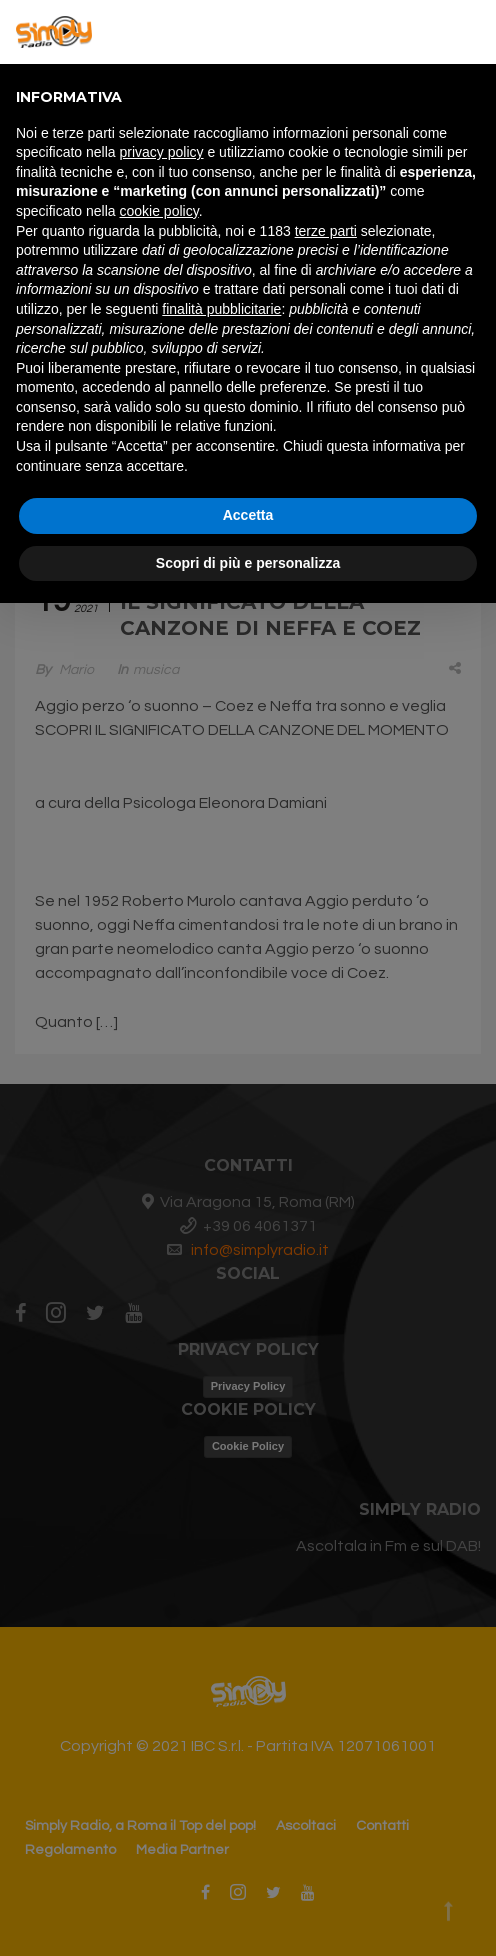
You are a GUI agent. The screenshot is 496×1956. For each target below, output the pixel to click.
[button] (470, 32)
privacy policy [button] (162, 152)
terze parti (326, 231)
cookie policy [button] (159, 211)
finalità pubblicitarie (221, 309)
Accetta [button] (248, 515)
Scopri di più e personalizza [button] (248, 563)
